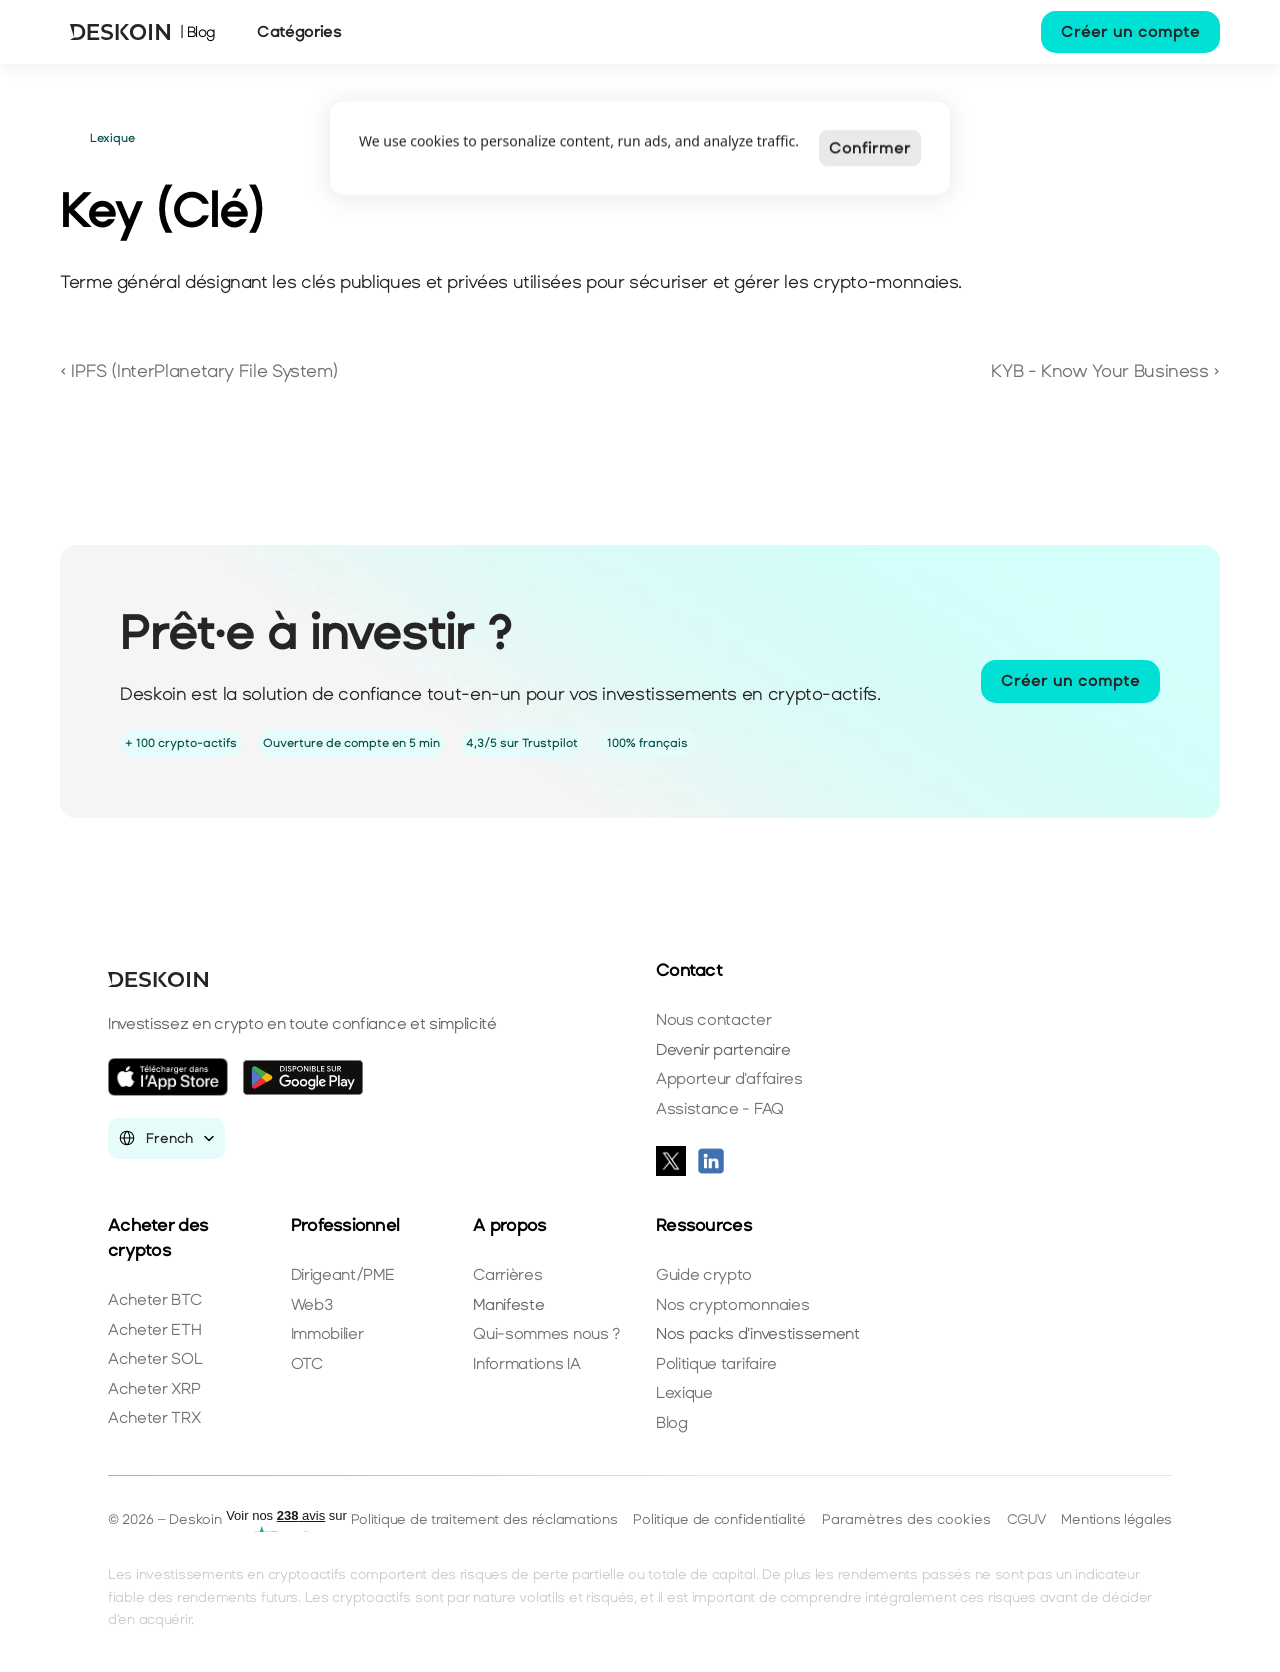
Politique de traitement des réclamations (484, 1519)
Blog (672, 1422)
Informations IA (526, 1363)
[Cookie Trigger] (906, 1520)
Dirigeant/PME (343, 1274)
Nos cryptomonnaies (732, 1304)
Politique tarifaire (716, 1363)
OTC (307, 1363)
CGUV (1026, 1519)
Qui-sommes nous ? (546, 1333)
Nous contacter (714, 1019)
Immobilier (327, 1333)
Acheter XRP (154, 1388)
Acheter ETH (154, 1329)
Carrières (507, 1274)
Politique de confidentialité (719, 1519)
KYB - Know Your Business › (1105, 371)
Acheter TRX (154, 1417)
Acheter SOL (155, 1358)
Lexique (684, 1392)
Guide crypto (704, 1274)
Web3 (312, 1304)
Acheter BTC (154, 1299)
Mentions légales (1116, 1519)
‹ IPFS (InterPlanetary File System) (201, 371)
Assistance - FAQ (720, 1108)
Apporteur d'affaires (729, 1078)
